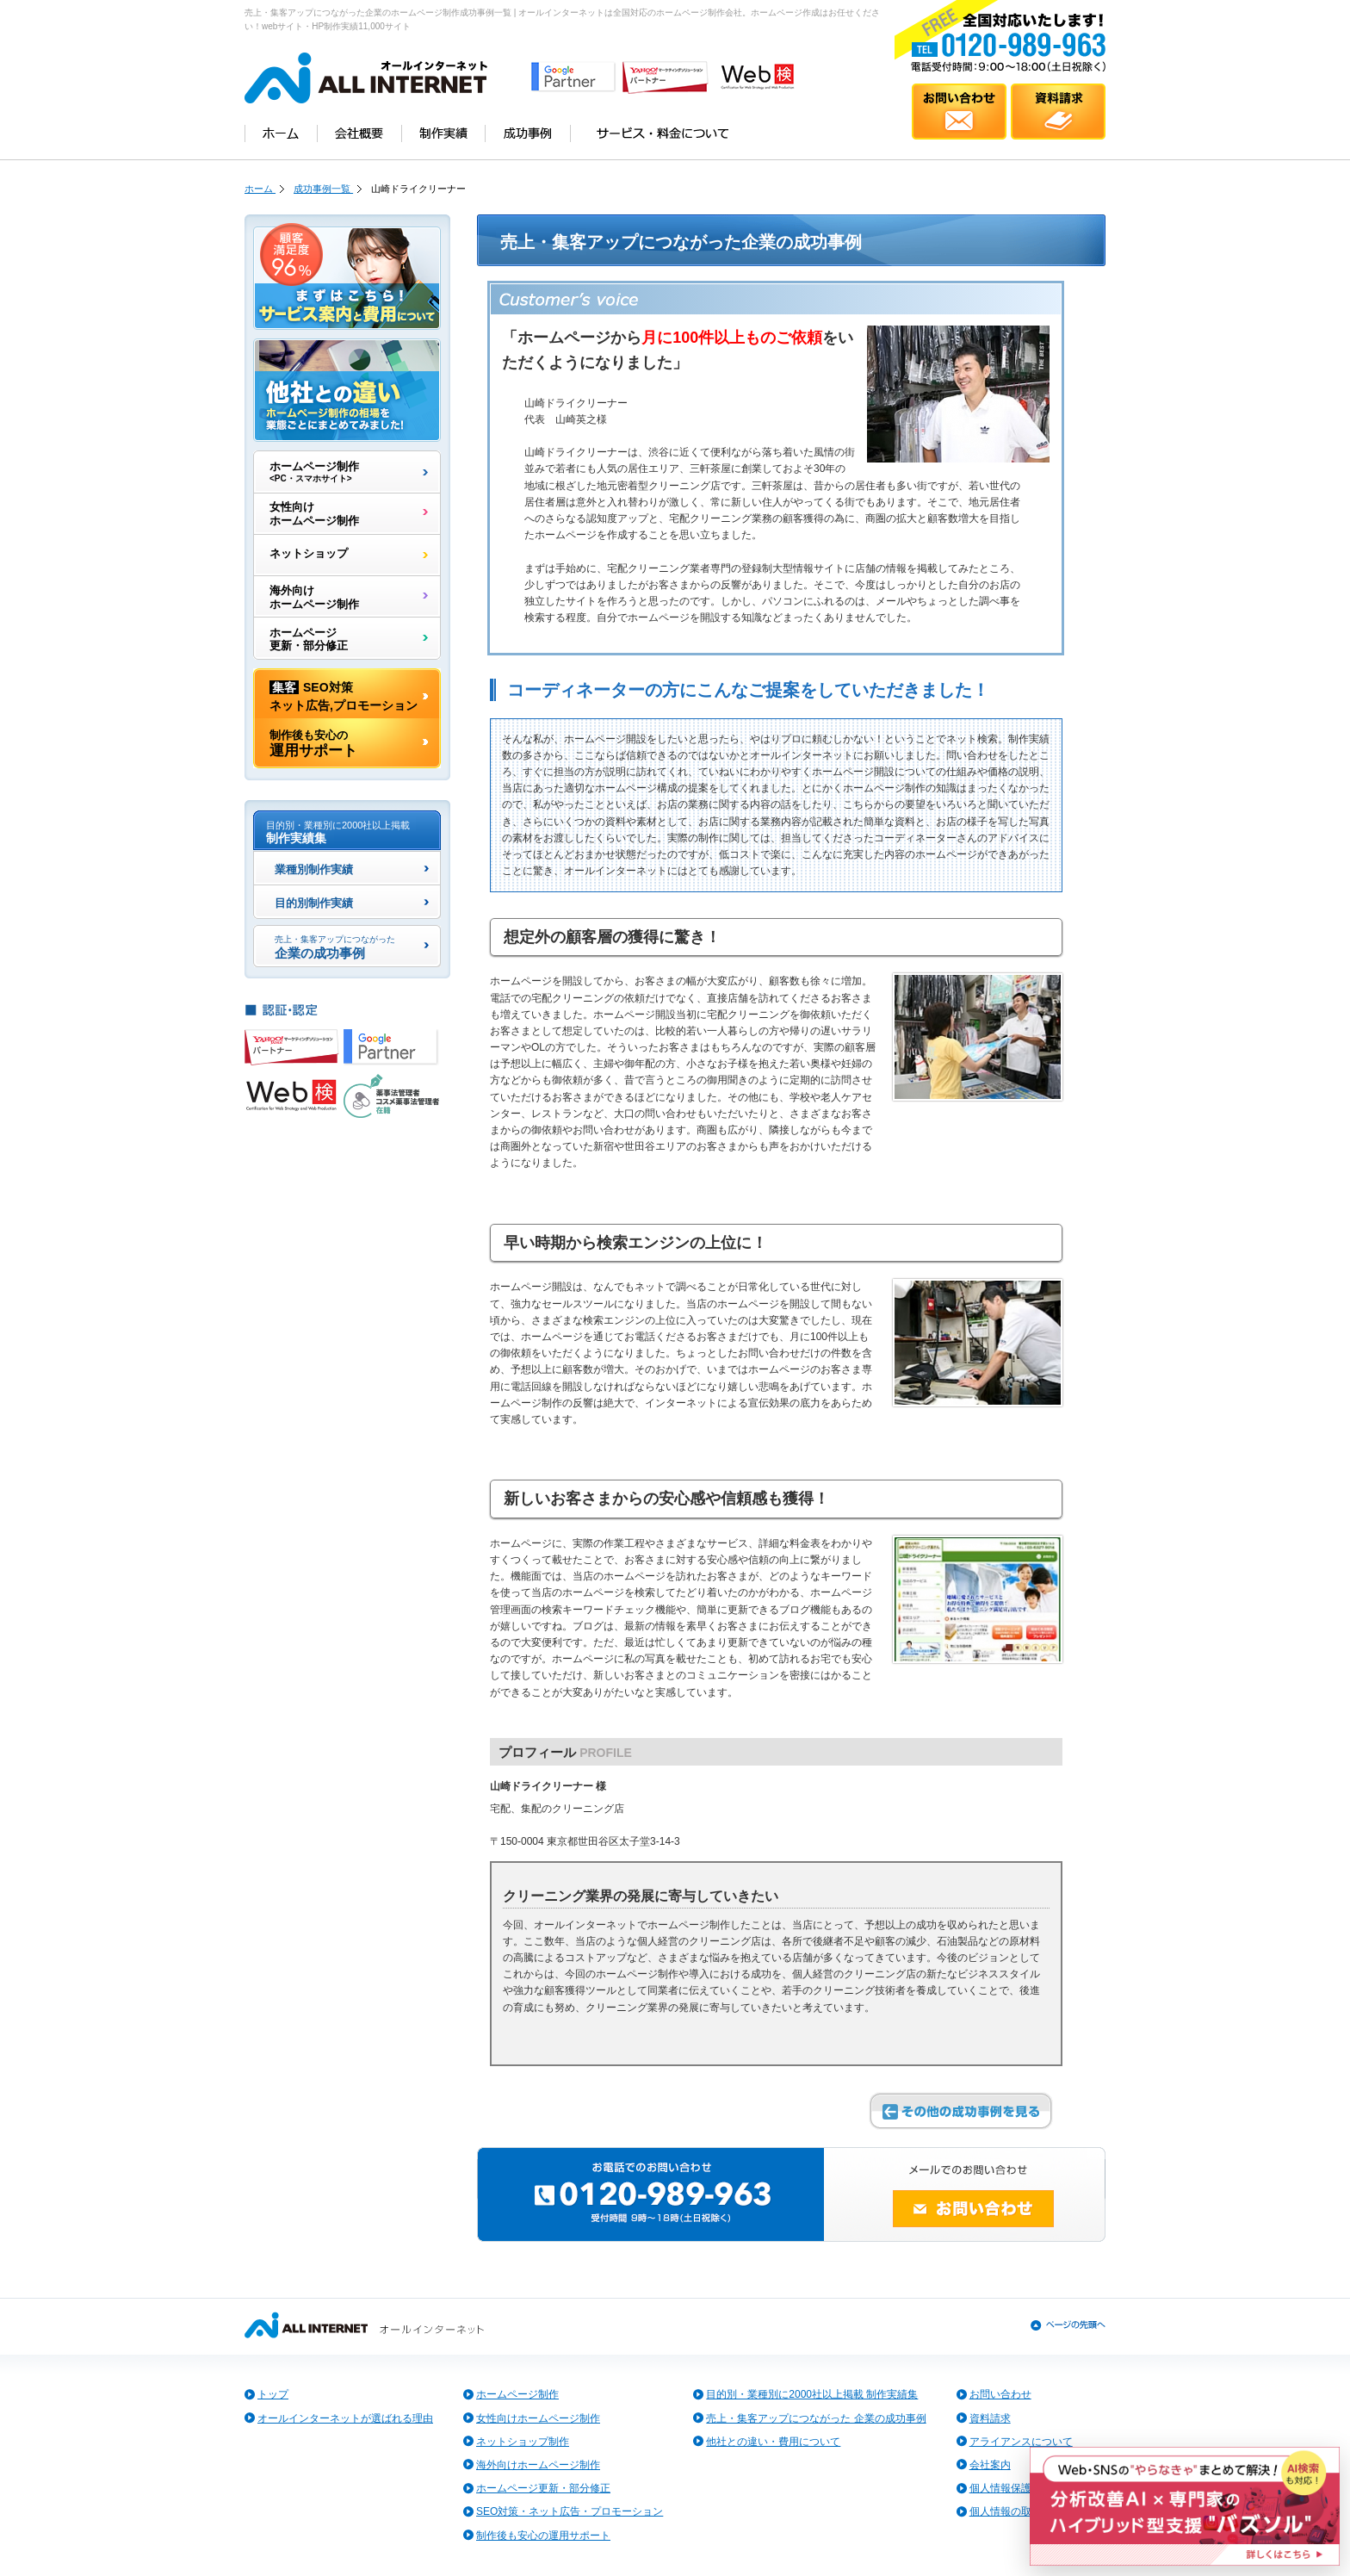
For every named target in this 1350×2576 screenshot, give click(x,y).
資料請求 (990, 2418)
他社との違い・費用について (773, 2442)
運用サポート (313, 743)
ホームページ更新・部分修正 (308, 639)
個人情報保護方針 (1010, 2488)
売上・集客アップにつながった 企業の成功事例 (816, 2418)
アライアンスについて (1021, 2442)
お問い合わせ (1000, 2394)
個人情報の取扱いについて (1031, 2511)
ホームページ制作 (314, 472)
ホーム (260, 188)
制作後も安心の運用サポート (543, 2535)
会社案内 (990, 2465)
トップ (272, 2394)
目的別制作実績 (314, 904)
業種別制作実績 (314, 871)
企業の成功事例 (335, 947)
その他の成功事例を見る (961, 2111)
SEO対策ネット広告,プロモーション (343, 694)
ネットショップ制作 (522, 2442)
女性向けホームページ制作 (314, 513)
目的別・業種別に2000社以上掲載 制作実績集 (812, 2394)
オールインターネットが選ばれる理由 (345, 2418)
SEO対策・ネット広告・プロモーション (569, 2511)
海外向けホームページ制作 (314, 597)
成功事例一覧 (323, 188)
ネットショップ (308, 555)
